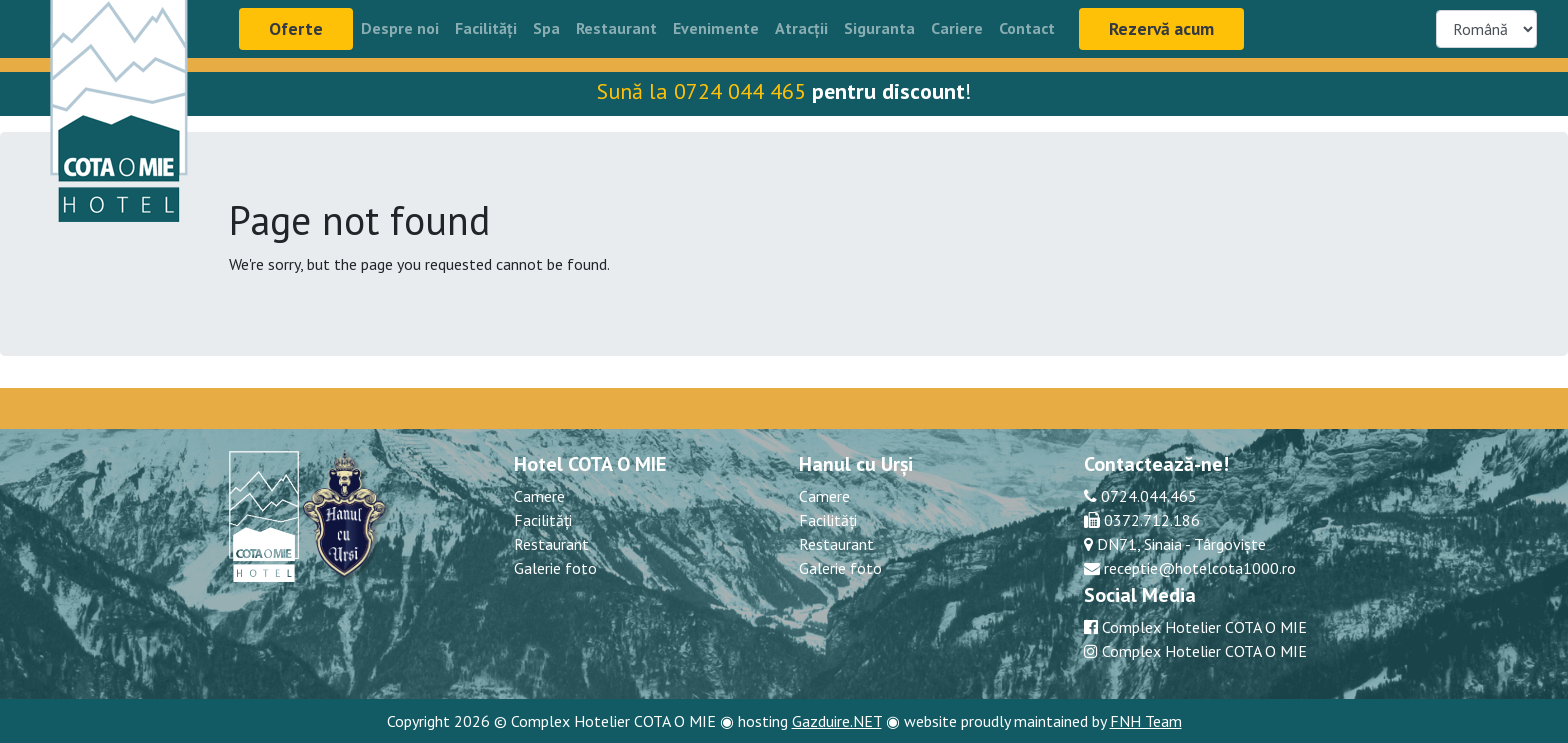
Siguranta (879, 28)
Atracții (801, 28)
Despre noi (400, 28)
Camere (539, 496)
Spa (546, 28)
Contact (1027, 28)
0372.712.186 (1150, 520)
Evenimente (716, 28)
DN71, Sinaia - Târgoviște (1179, 544)
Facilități (486, 28)
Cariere (957, 28)
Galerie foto (555, 568)
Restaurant (616, 28)
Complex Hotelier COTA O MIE (1204, 627)
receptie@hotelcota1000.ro (1198, 568)
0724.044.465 (1147, 496)
